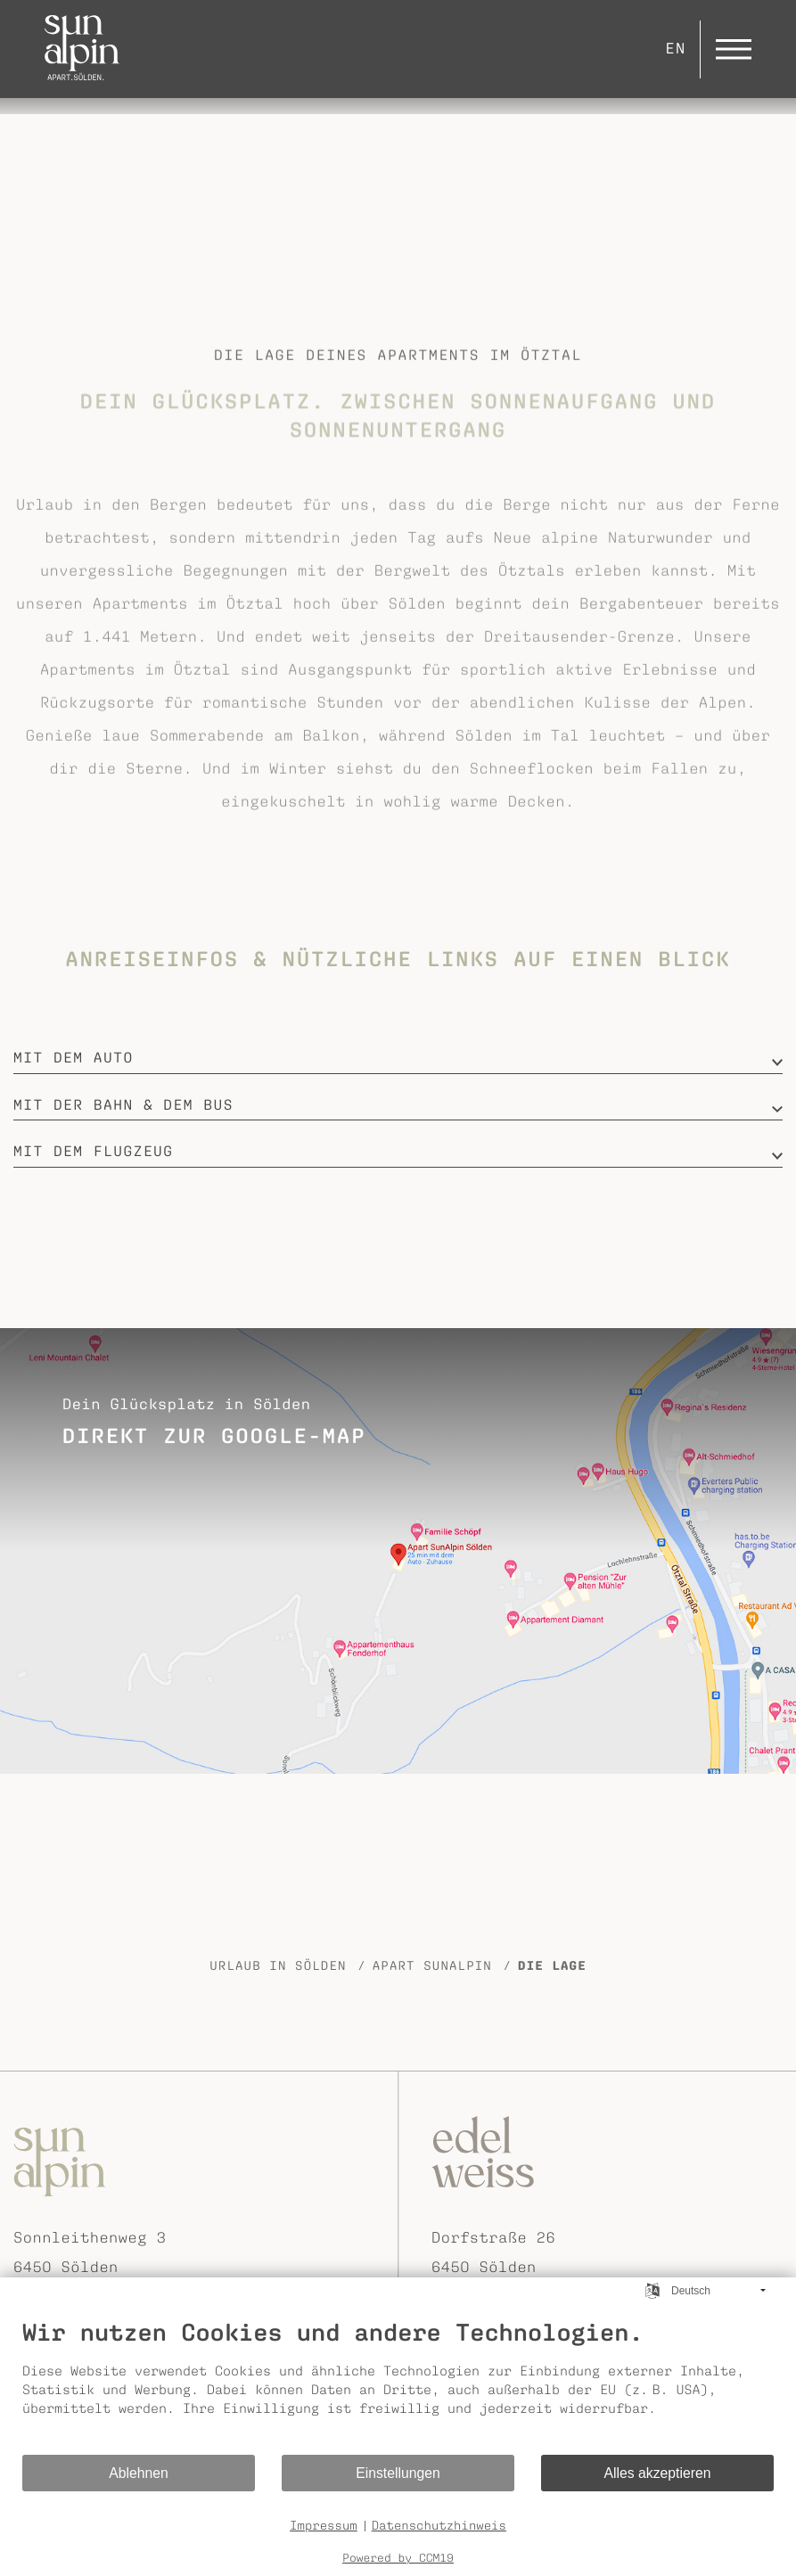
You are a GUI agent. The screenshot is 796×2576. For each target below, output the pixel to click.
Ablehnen (138, 2473)
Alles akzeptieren (657, 2473)
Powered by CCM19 (398, 2557)
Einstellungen (398, 2473)
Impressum (323, 2525)
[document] (398, 2385)
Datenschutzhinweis (439, 2525)
